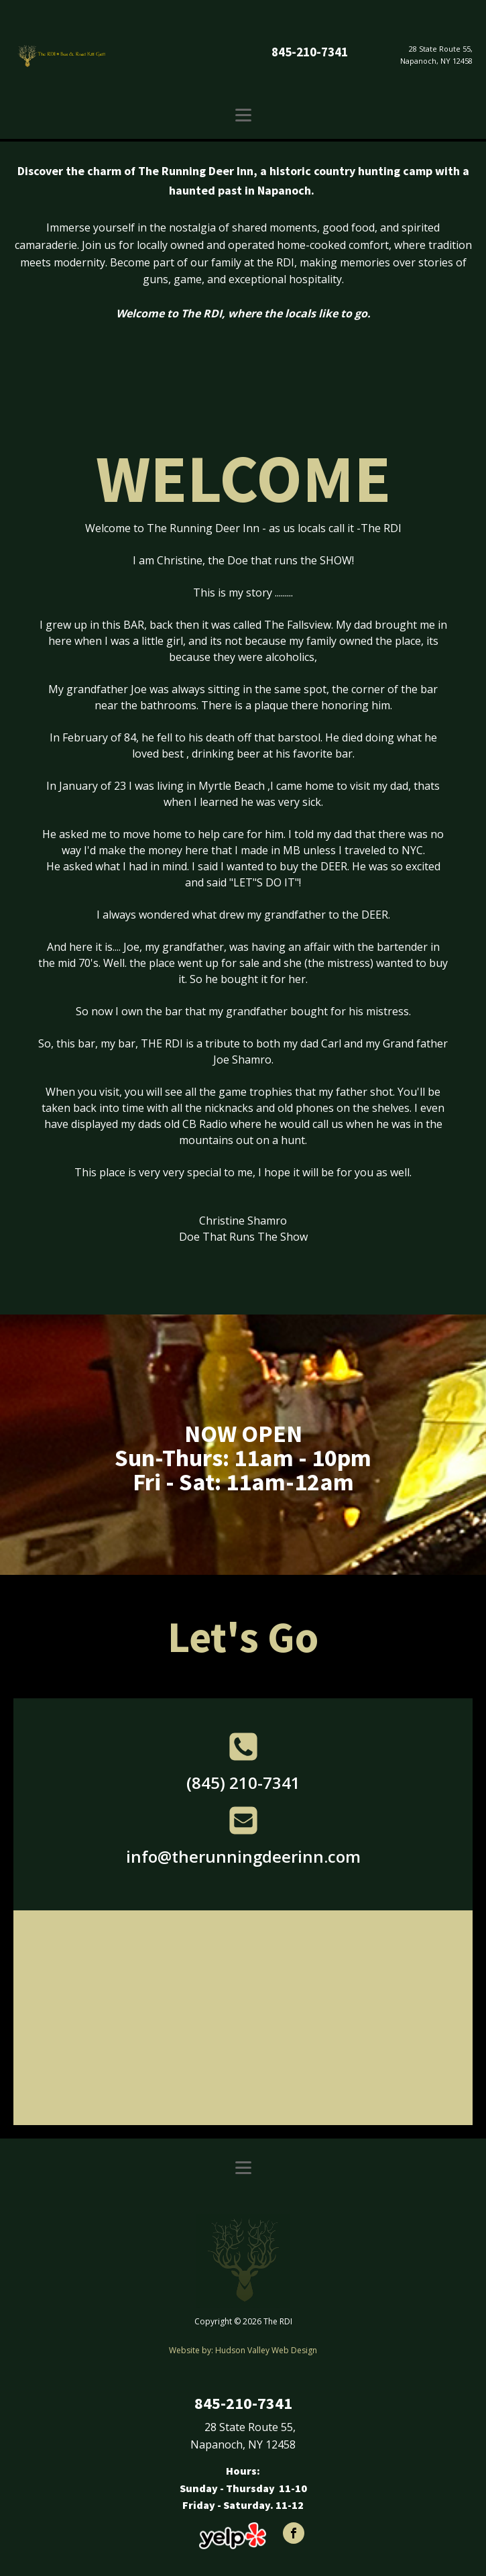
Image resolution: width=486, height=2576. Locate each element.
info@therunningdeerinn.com (243, 1856)
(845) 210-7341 (243, 1782)
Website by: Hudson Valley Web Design (243, 2350)
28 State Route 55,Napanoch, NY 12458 (436, 55)
